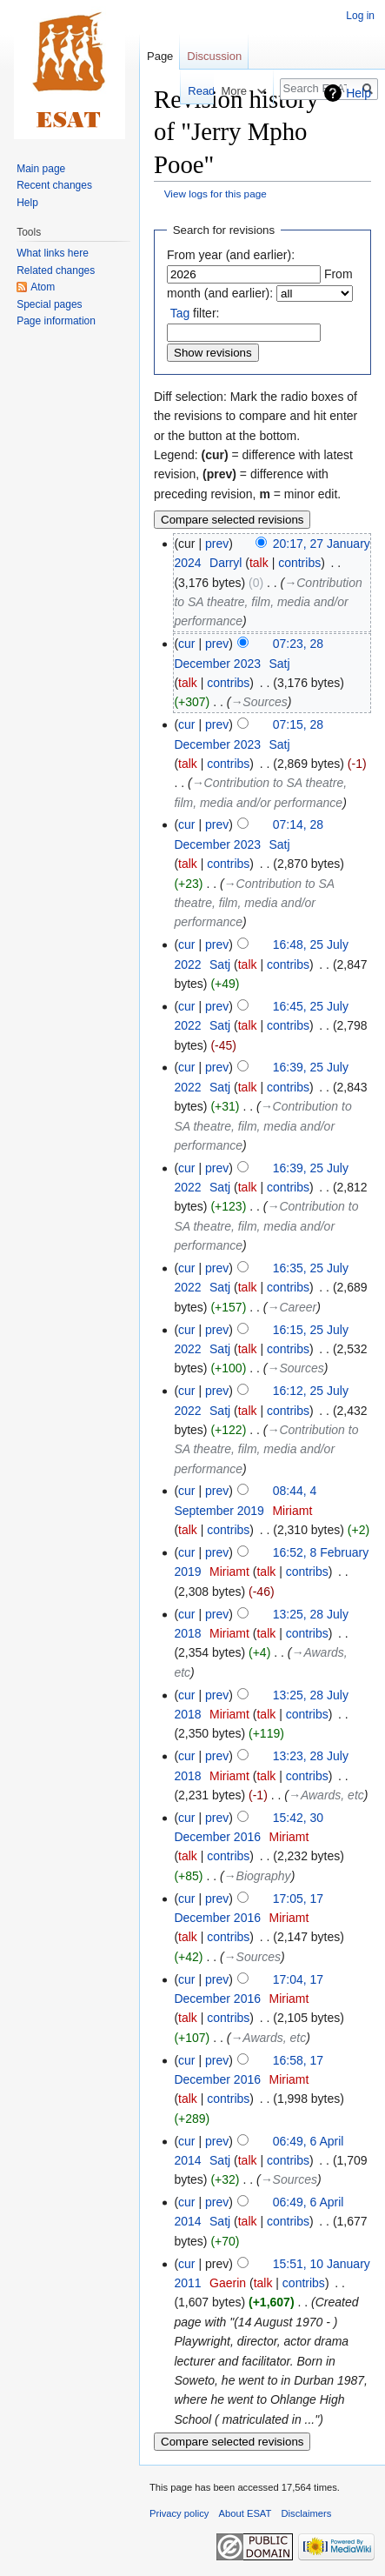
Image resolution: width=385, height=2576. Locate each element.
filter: (195, 313)
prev (217, 544)
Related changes (56, 270)
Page (160, 56)
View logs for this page (215, 193)
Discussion (214, 56)
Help (358, 93)
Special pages (49, 304)
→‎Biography (257, 1876)
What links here (53, 253)
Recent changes (54, 185)
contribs (299, 563)
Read (182, 90)
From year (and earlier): (231, 255)
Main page (41, 169)
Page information (56, 321)
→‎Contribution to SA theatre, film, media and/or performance (268, 602)
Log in (360, 16)
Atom (42, 287)
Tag (180, 313)
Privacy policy (179, 2513)
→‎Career (291, 1307)
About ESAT (245, 2513)
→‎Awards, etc (326, 1795)
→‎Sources (258, 702)
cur (186, 644)
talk (259, 563)
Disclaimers (307, 2513)
